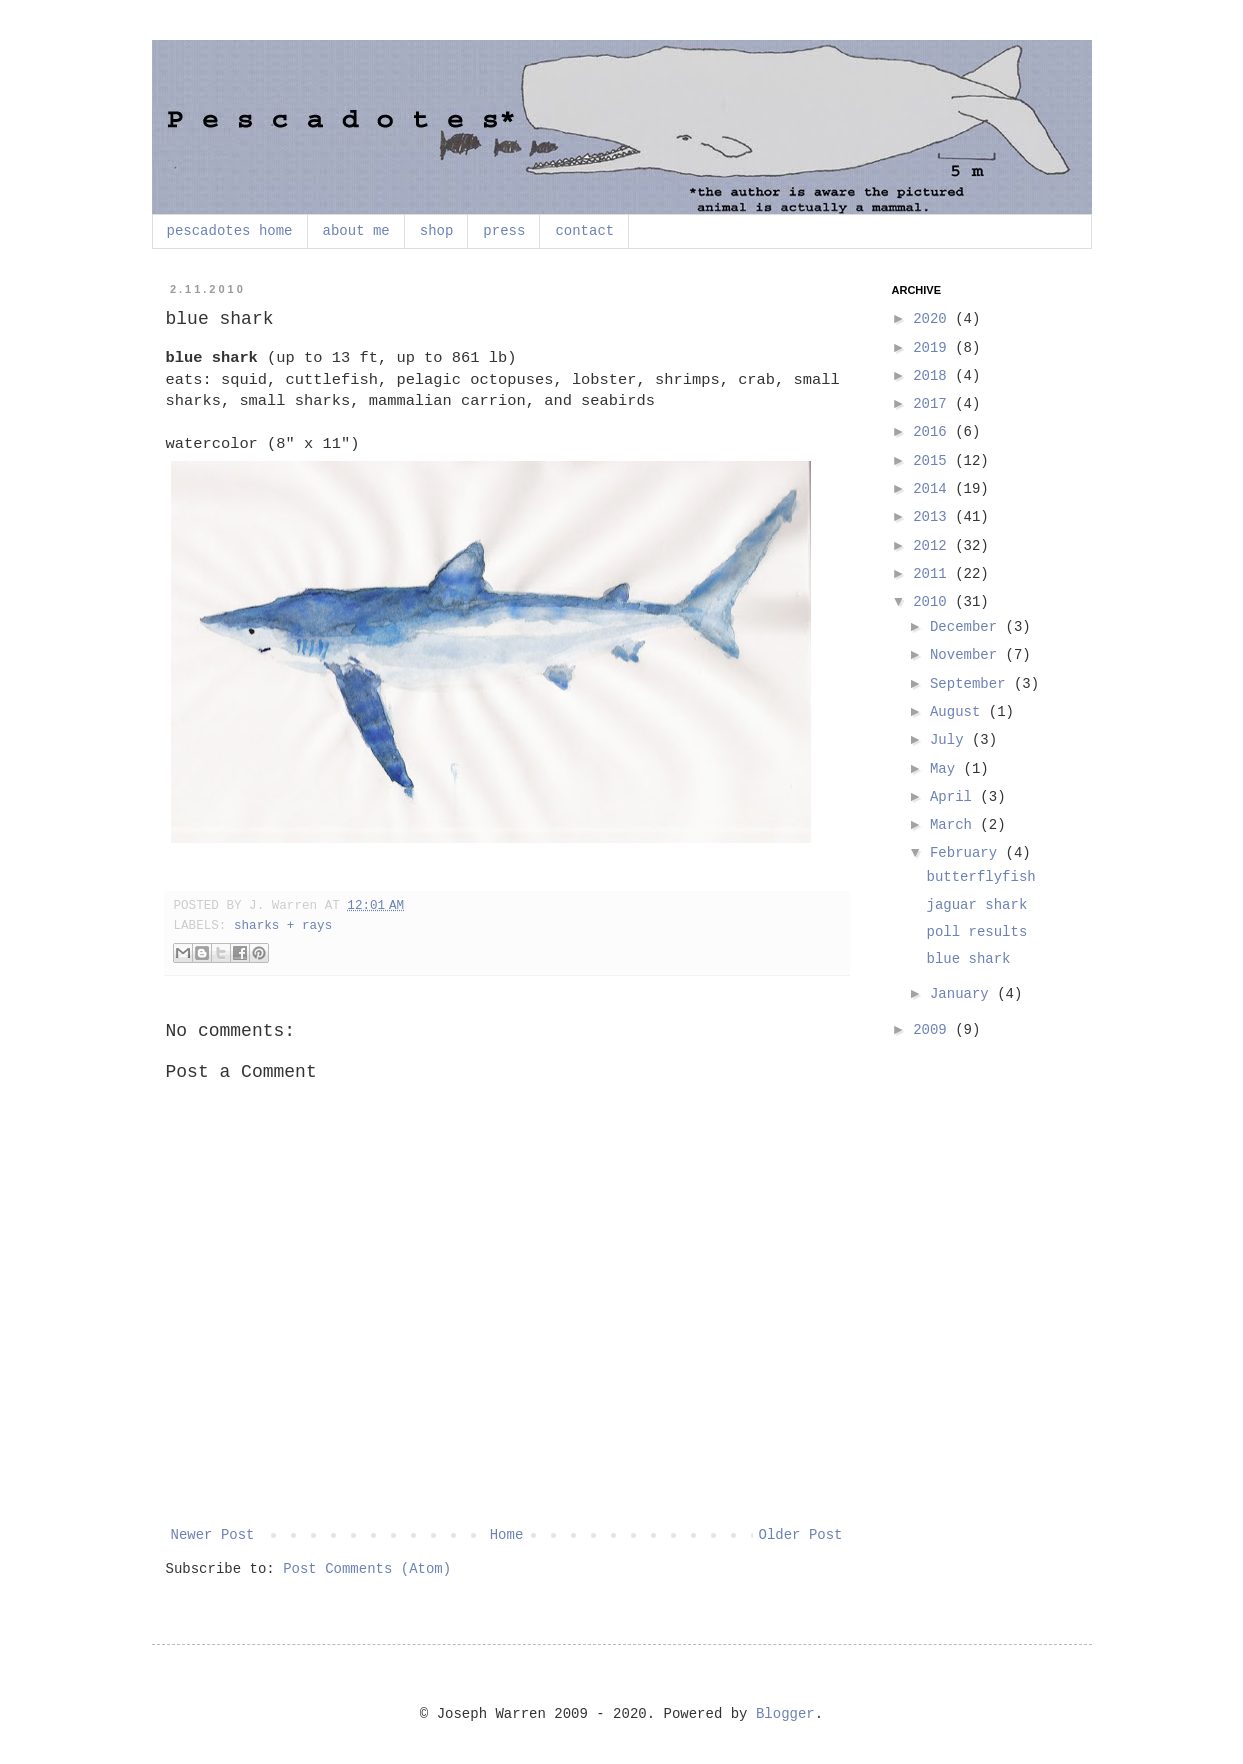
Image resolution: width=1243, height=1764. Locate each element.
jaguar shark (976, 905)
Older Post (800, 1535)
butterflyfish (980, 877)
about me (356, 231)
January (963, 994)
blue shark (968, 959)
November (968, 655)
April (955, 797)
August (959, 712)
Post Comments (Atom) (367, 1569)
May (947, 769)
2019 (934, 348)
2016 (934, 432)
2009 (934, 1030)
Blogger (785, 1714)
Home (507, 1535)
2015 (934, 461)
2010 (934, 602)
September (972, 684)
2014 (934, 489)
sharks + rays (283, 926)
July (951, 740)
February (968, 853)
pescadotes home (230, 231)
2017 (934, 404)
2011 (934, 574)
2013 (934, 517)
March (955, 825)
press (504, 231)
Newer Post (213, 1535)
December (968, 627)
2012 (934, 546)
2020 (934, 319)
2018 (934, 376)
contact (584, 231)
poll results (976, 932)
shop (437, 231)
